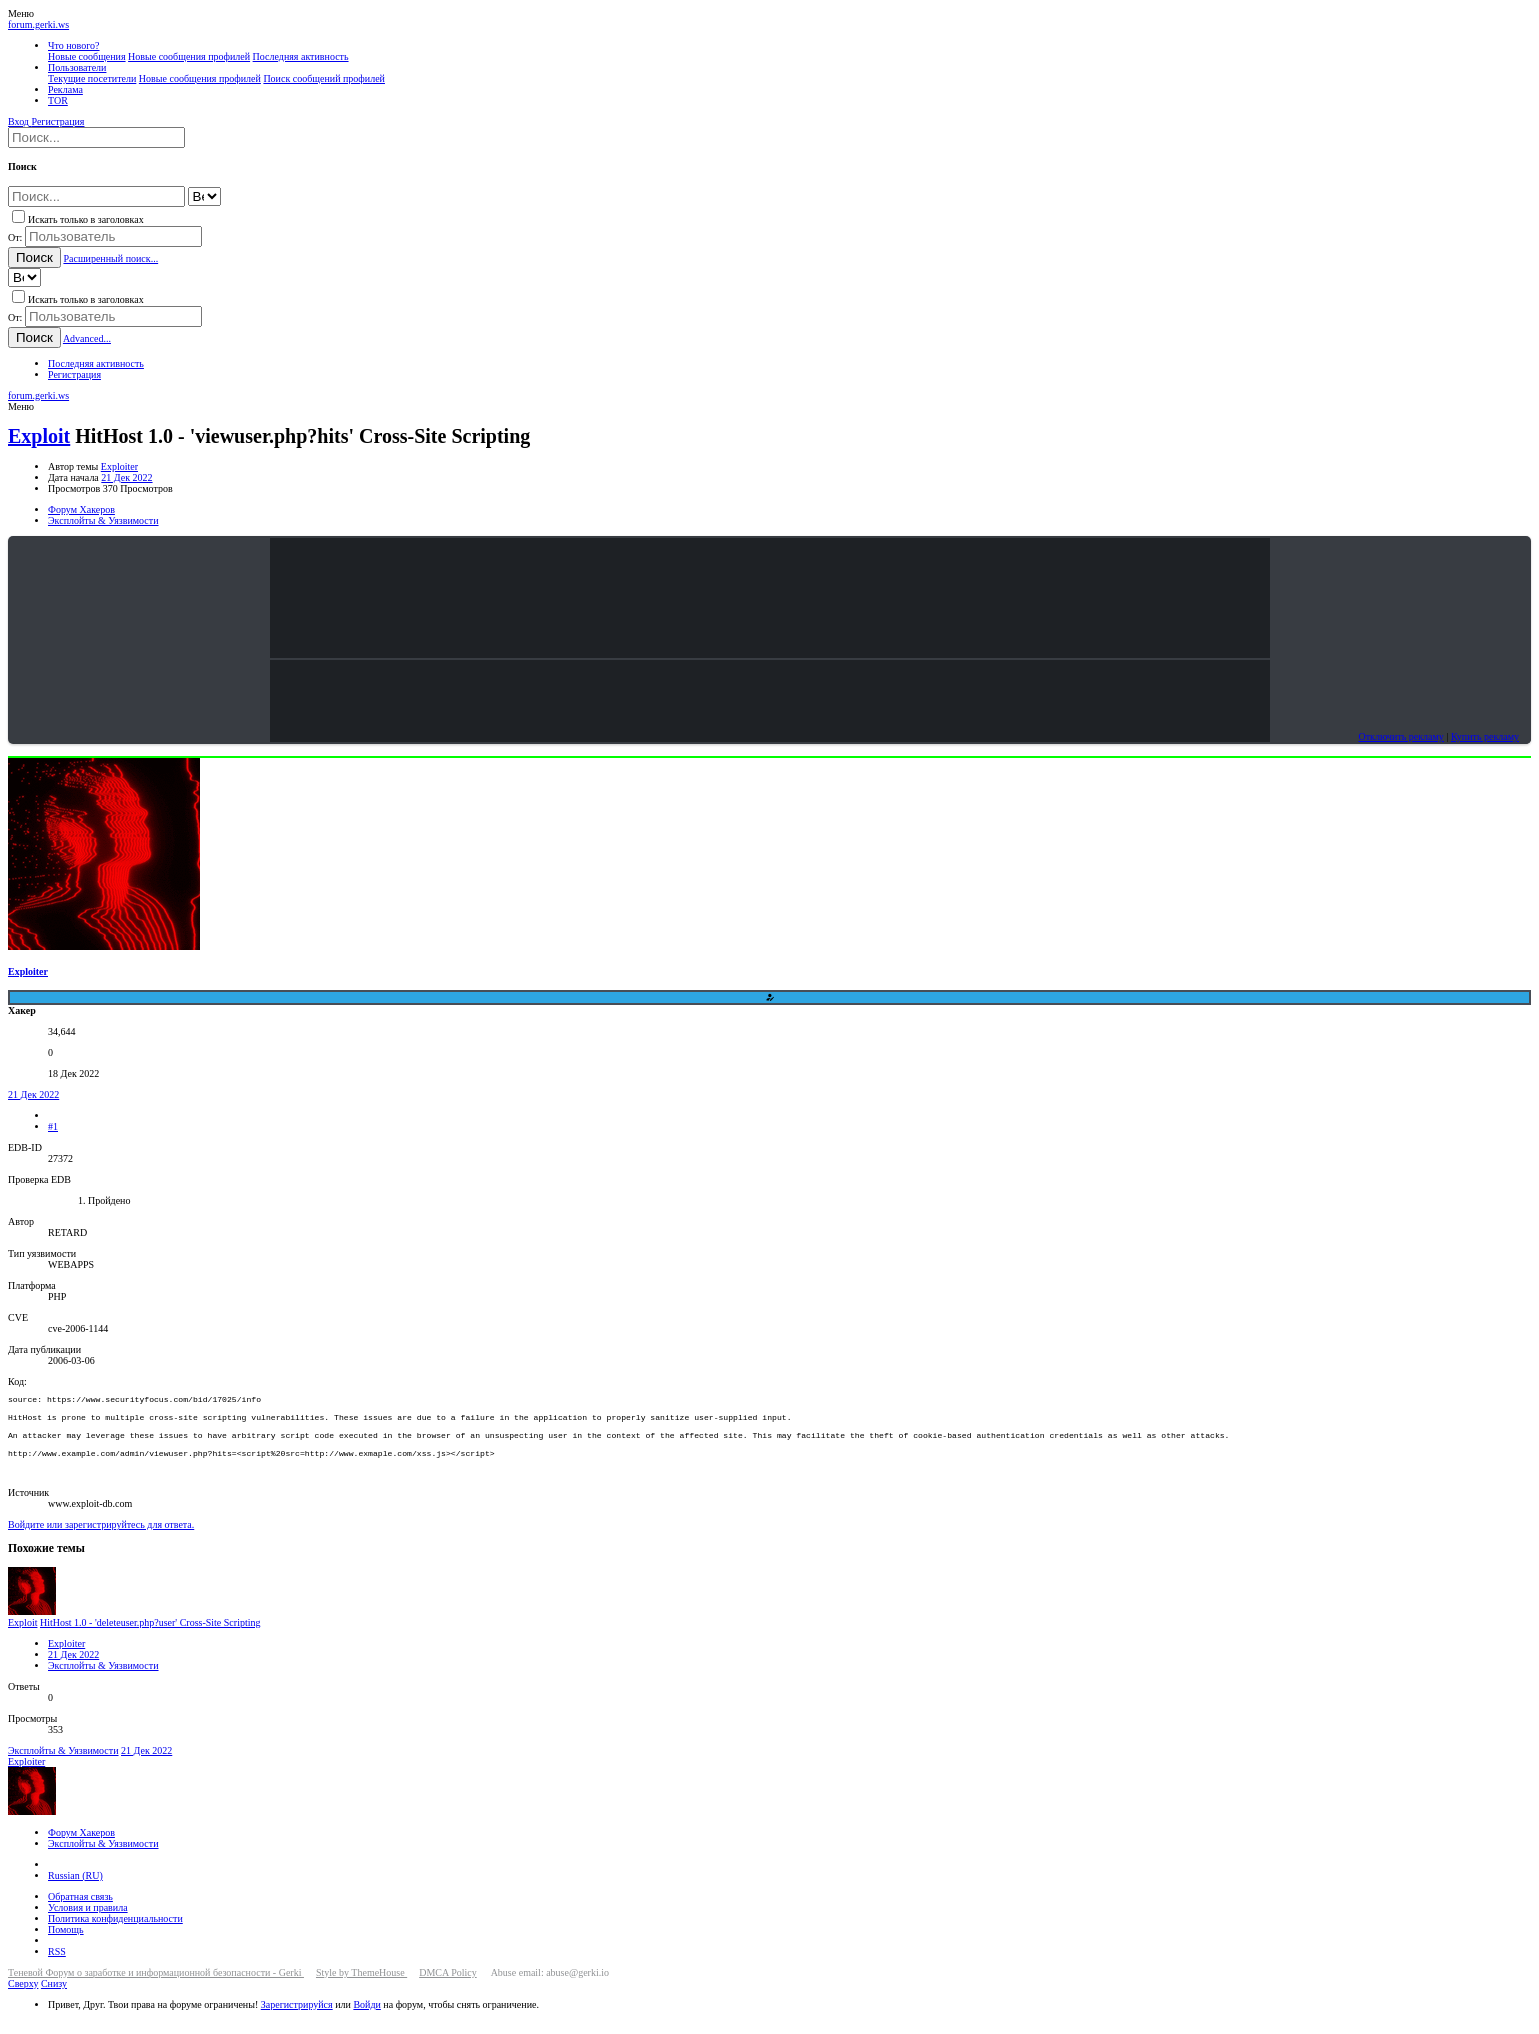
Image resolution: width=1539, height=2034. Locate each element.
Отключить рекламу (1400, 736)
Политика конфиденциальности (115, 1932)
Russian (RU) (75, 1889)
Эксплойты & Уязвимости (103, 1679)
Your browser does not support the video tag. (770, 598)
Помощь (66, 1943)
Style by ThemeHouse (361, 1986)
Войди (366, 2018)
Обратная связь (80, 1910)
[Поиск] (96, 137)
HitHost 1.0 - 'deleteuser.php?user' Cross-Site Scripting (150, 1636)
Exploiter (119, 466)
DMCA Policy (448, 1986)
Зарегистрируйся (297, 2018)
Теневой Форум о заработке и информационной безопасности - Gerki (156, 1986)
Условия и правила (88, 1921)
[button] (21, 13)
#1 (53, 1126)
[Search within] (204, 196)
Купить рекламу (1485, 736)
